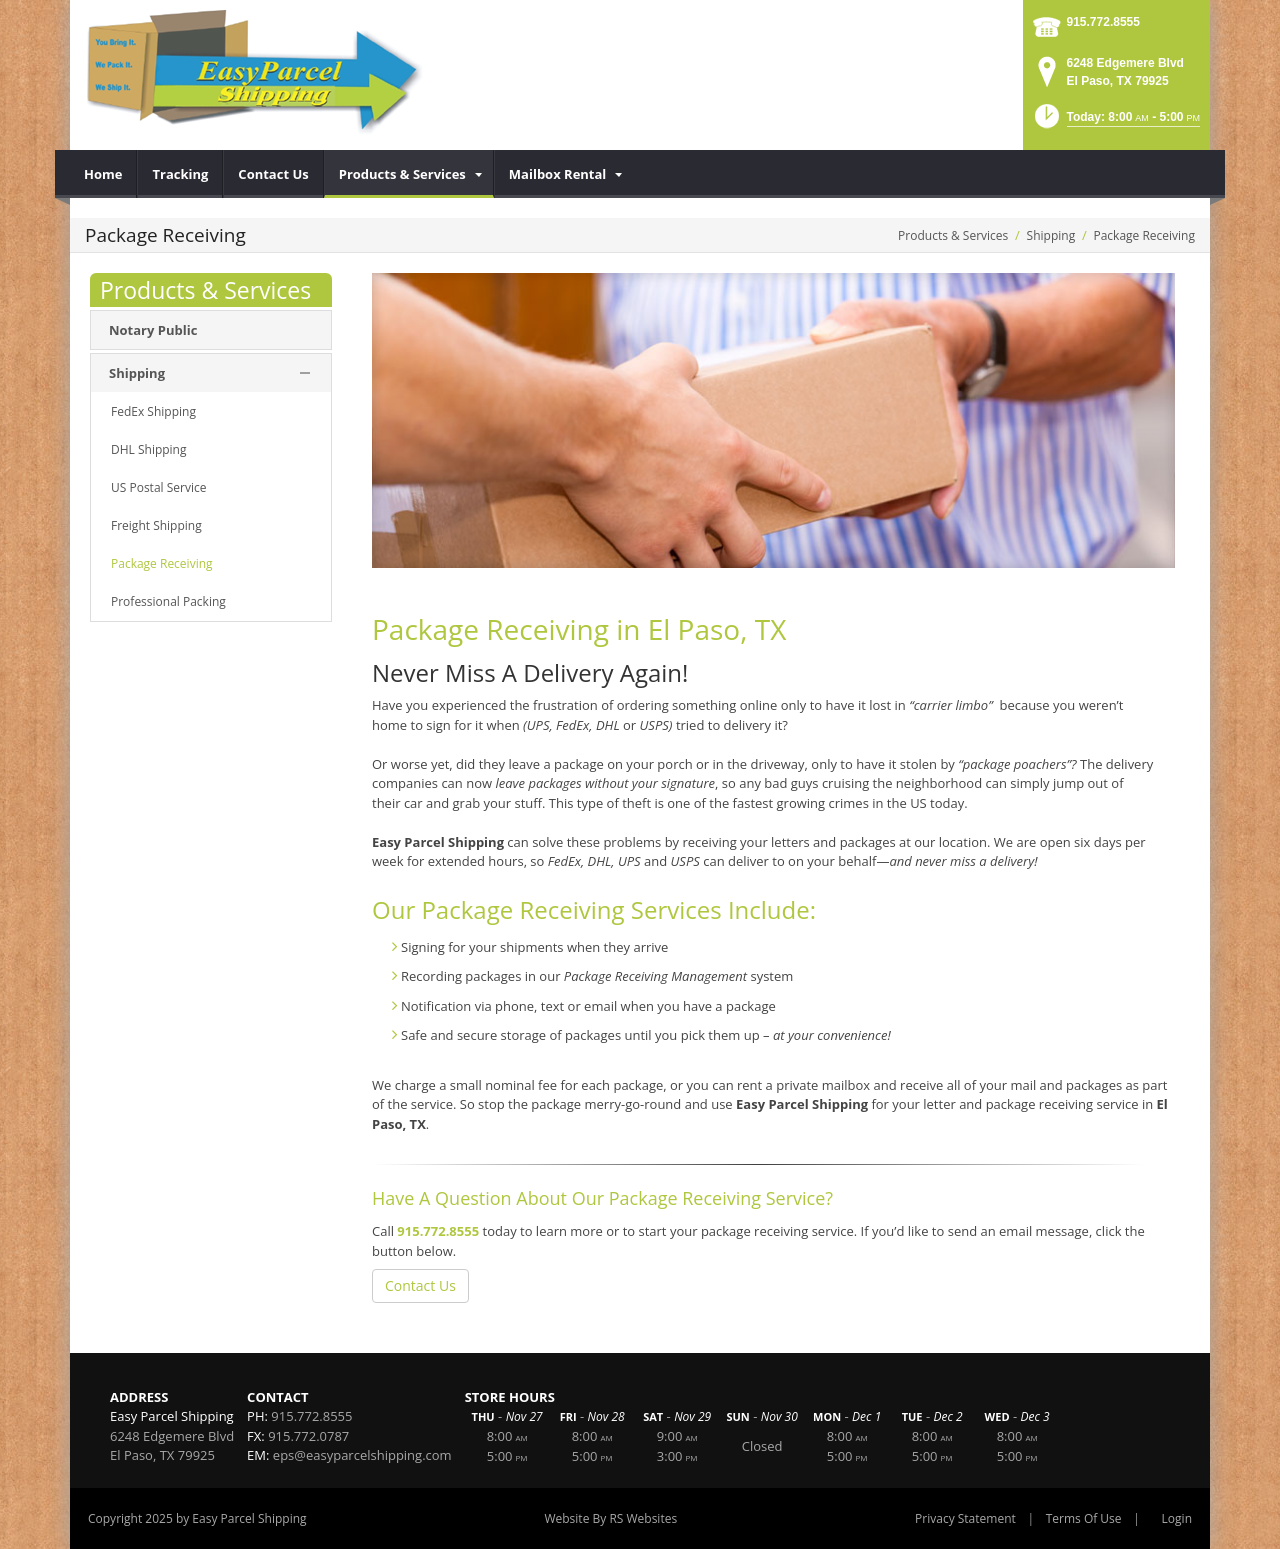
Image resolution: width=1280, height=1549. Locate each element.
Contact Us (420, 1285)
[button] (1115, 122)
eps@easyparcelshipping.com (362, 1455)
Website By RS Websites (610, 1518)
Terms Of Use (1084, 1518)
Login (1177, 1518)
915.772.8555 (1103, 22)
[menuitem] (103, 174)
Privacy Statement (965, 1518)
